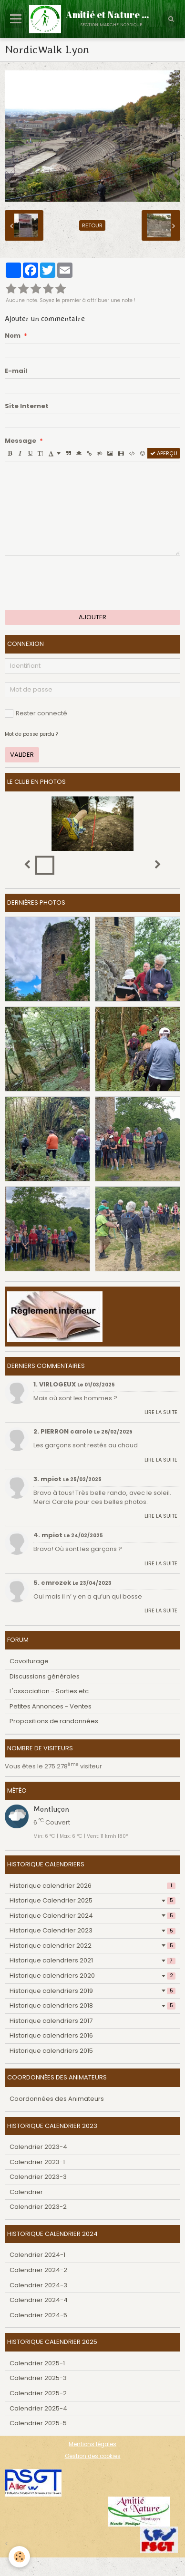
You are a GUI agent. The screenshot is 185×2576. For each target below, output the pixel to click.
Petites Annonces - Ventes (51, 1706)
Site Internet (27, 406)
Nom (13, 336)
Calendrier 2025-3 (38, 2377)
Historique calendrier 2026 (92, 1885)
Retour (92, 225)
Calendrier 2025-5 (38, 2423)
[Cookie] (19, 2556)
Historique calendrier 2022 (92, 1945)
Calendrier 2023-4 (38, 2146)
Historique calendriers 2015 (51, 2050)
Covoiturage (29, 1661)
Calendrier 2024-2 (38, 2269)
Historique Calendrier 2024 (92, 1915)
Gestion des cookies (93, 2456)
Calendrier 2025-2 (38, 2393)
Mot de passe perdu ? (31, 734)
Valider (22, 754)
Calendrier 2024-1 (37, 2254)
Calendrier (26, 2191)
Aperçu (163, 453)
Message (20, 441)
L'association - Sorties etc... (51, 1691)
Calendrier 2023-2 (38, 2206)
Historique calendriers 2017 (51, 2020)
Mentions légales (92, 2444)
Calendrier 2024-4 (39, 2299)
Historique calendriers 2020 (92, 1975)
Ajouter (92, 617)
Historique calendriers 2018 (92, 2005)
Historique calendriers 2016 (51, 2035)
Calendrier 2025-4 (38, 2408)
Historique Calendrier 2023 (92, 1930)
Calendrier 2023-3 (38, 2176)
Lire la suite (160, 1412)
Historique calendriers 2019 (92, 1990)
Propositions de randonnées (54, 1721)
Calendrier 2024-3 (38, 2285)
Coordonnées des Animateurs (57, 2098)
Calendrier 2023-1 (37, 2161)
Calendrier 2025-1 (37, 2363)
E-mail (16, 371)
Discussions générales (45, 1676)
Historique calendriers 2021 (92, 1960)
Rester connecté (36, 713)
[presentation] (77, 582)
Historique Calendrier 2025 (92, 1900)
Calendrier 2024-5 (38, 2315)
